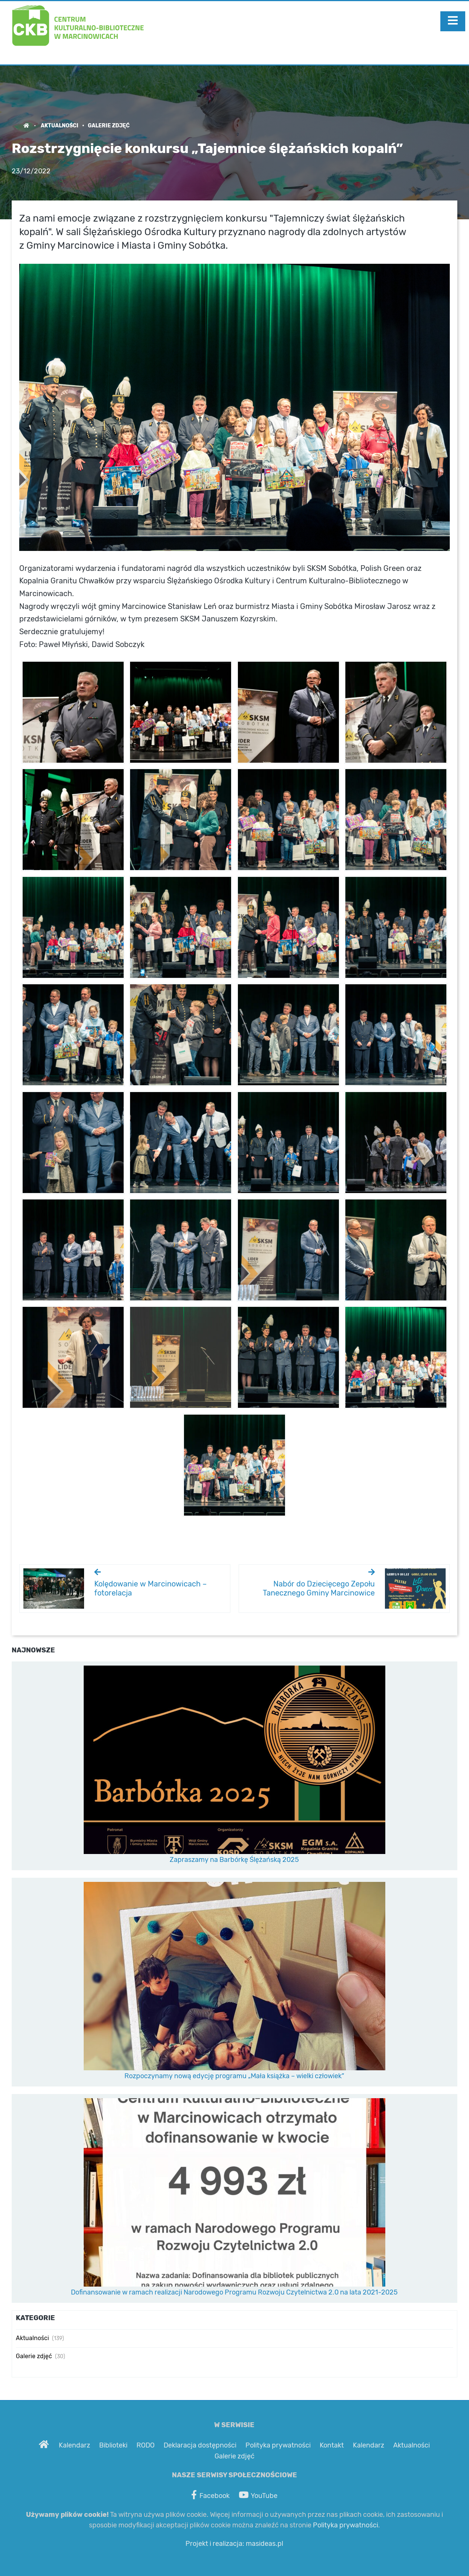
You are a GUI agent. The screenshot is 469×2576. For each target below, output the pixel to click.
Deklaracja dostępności (200, 2445)
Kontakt (332, 2445)
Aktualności (59, 125)
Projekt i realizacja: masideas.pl (234, 2544)
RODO (145, 2445)
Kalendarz (74, 2445)
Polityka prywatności (278, 2445)
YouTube (258, 2495)
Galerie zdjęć (109, 125)
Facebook (210, 2495)
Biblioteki (113, 2445)
